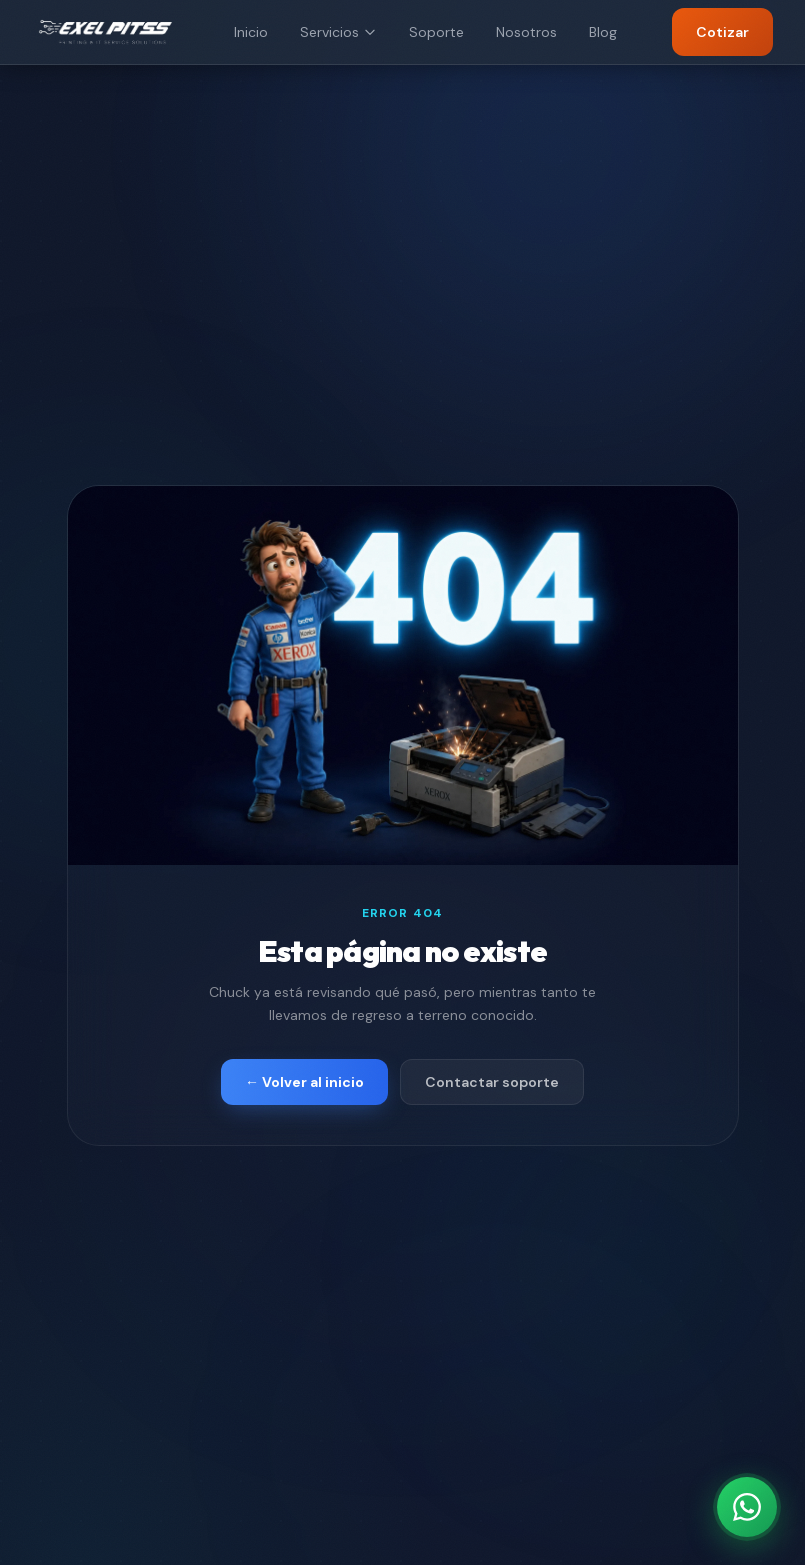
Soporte (436, 32)
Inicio (251, 32)
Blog (603, 32)
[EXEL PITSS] (105, 32)
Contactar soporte (492, 1082)
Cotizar (722, 32)
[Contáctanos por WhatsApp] (747, 1507)
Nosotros (526, 32)
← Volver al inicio (304, 1082)
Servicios (338, 32)
